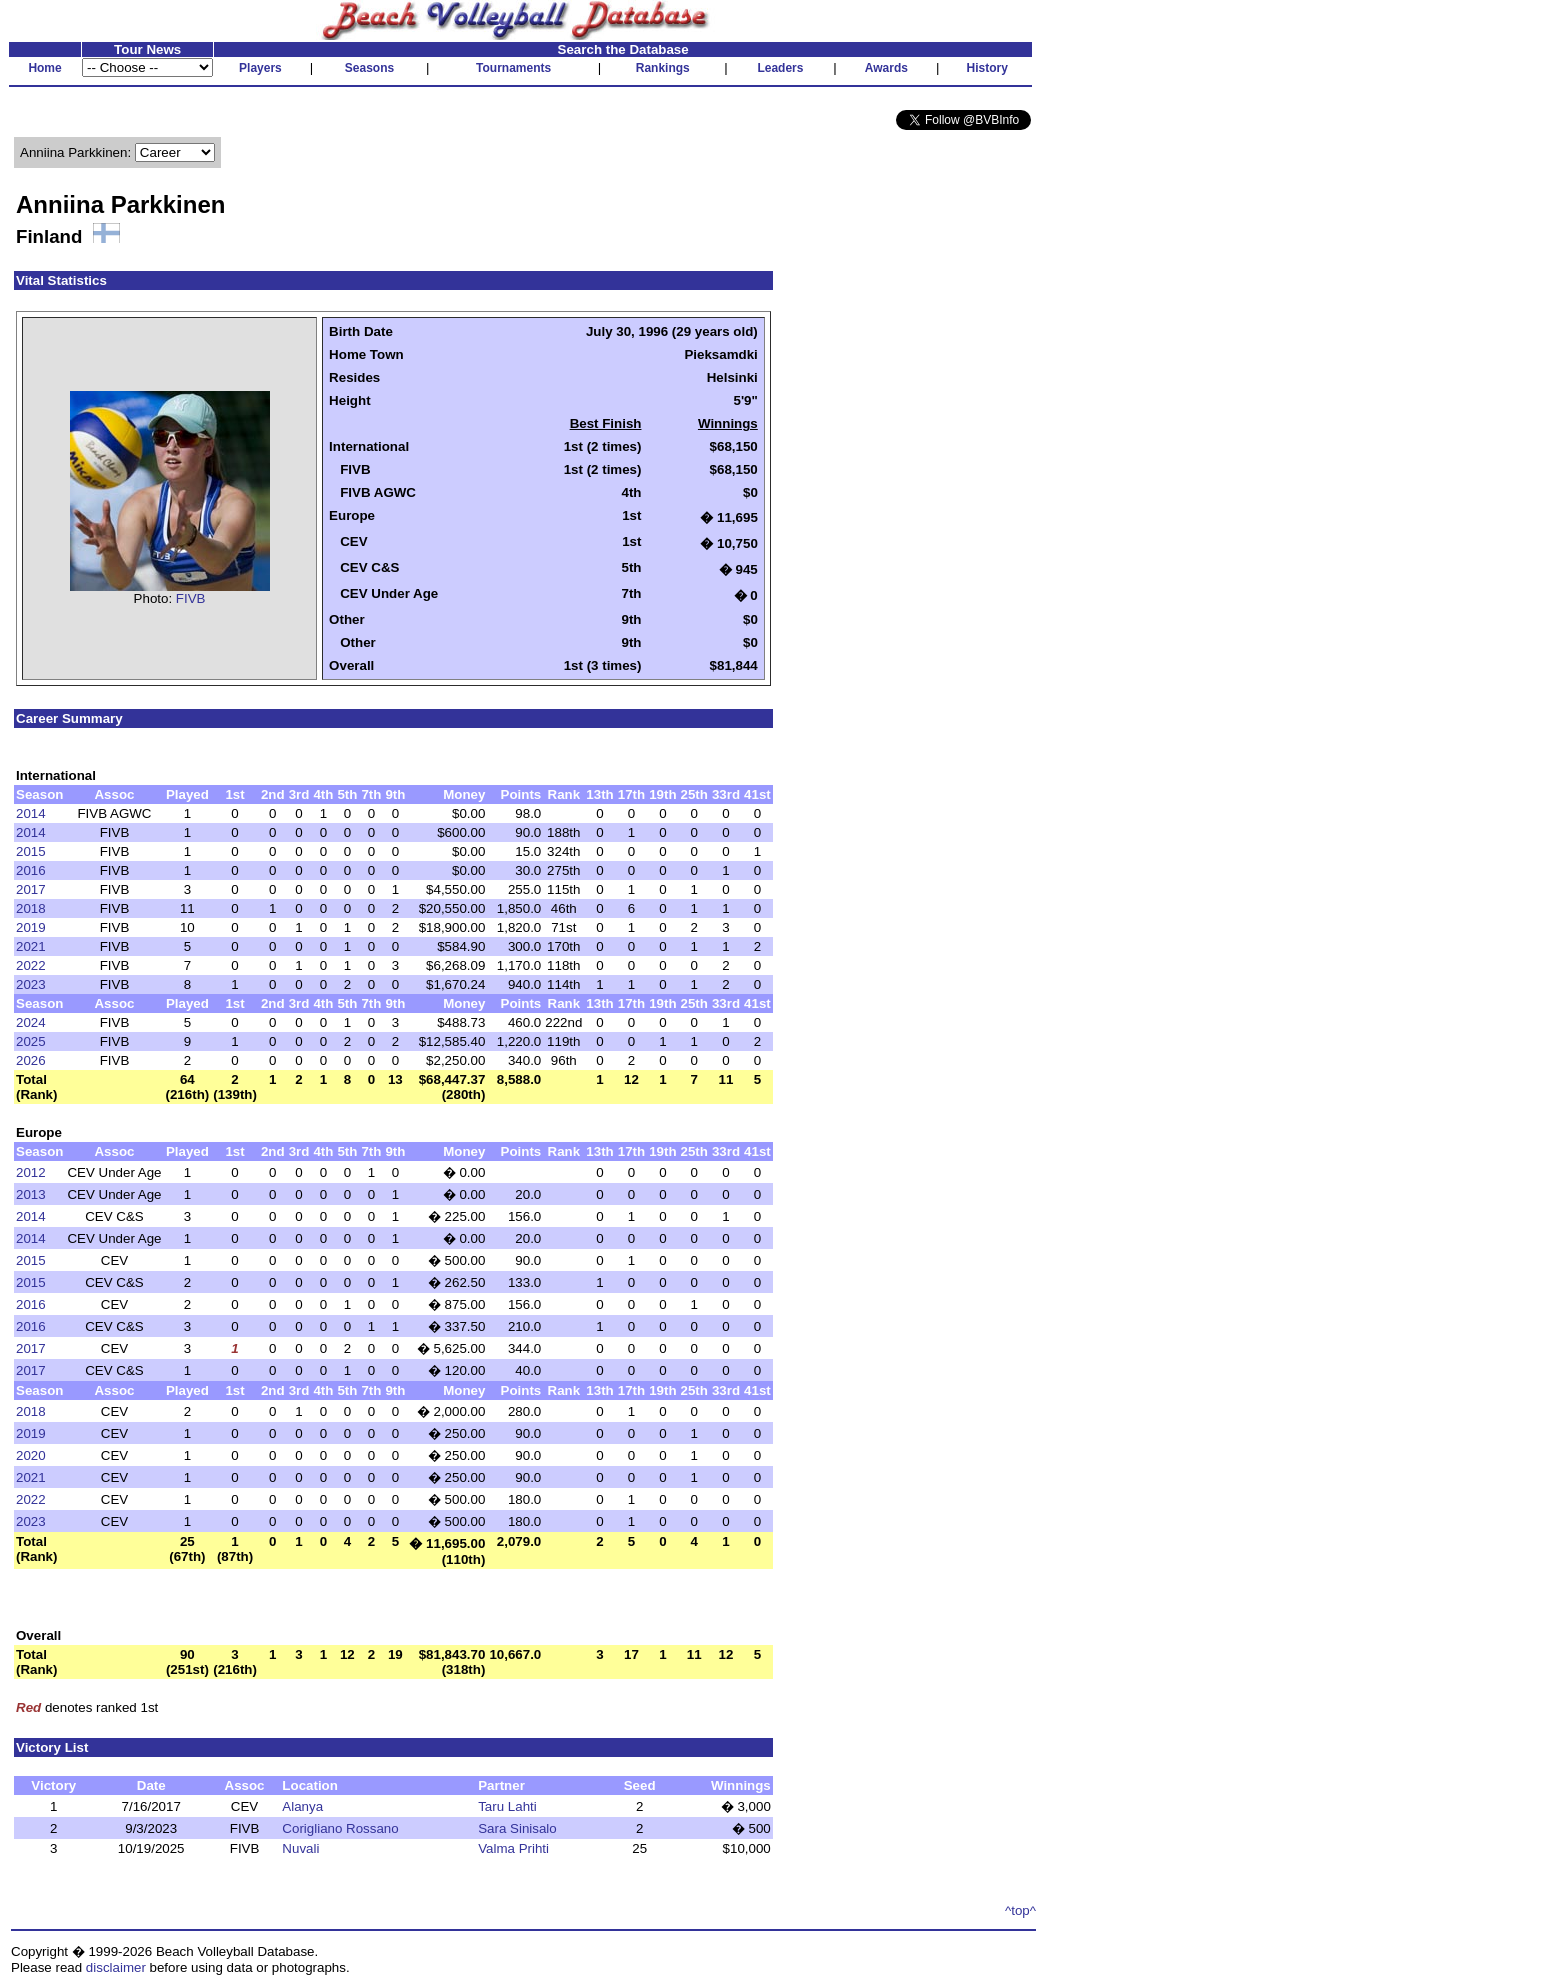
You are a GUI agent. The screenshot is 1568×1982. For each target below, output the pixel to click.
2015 (31, 851)
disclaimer (116, 1967)
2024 (31, 1022)
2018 (31, 908)
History (987, 68)
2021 (31, 946)
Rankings (663, 68)
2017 (31, 889)
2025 (31, 1041)
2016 (31, 870)
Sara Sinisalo (517, 1828)
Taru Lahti (507, 1806)
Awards (886, 68)
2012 (31, 1172)
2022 (31, 965)
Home (44, 68)
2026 (31, 1060)
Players (260, 68)
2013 (31, 1194)
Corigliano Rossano (340, 1828)
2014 (31, 813)
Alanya (302, 1806)
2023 (31, 984)
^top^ (1020, 1910)
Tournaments (513, 68)
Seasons (369, 68)
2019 (31, 927)
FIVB (191, 598)
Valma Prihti (513, 1848)
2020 (31, 1455)
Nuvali (300, 1848)
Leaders (780, 68)
